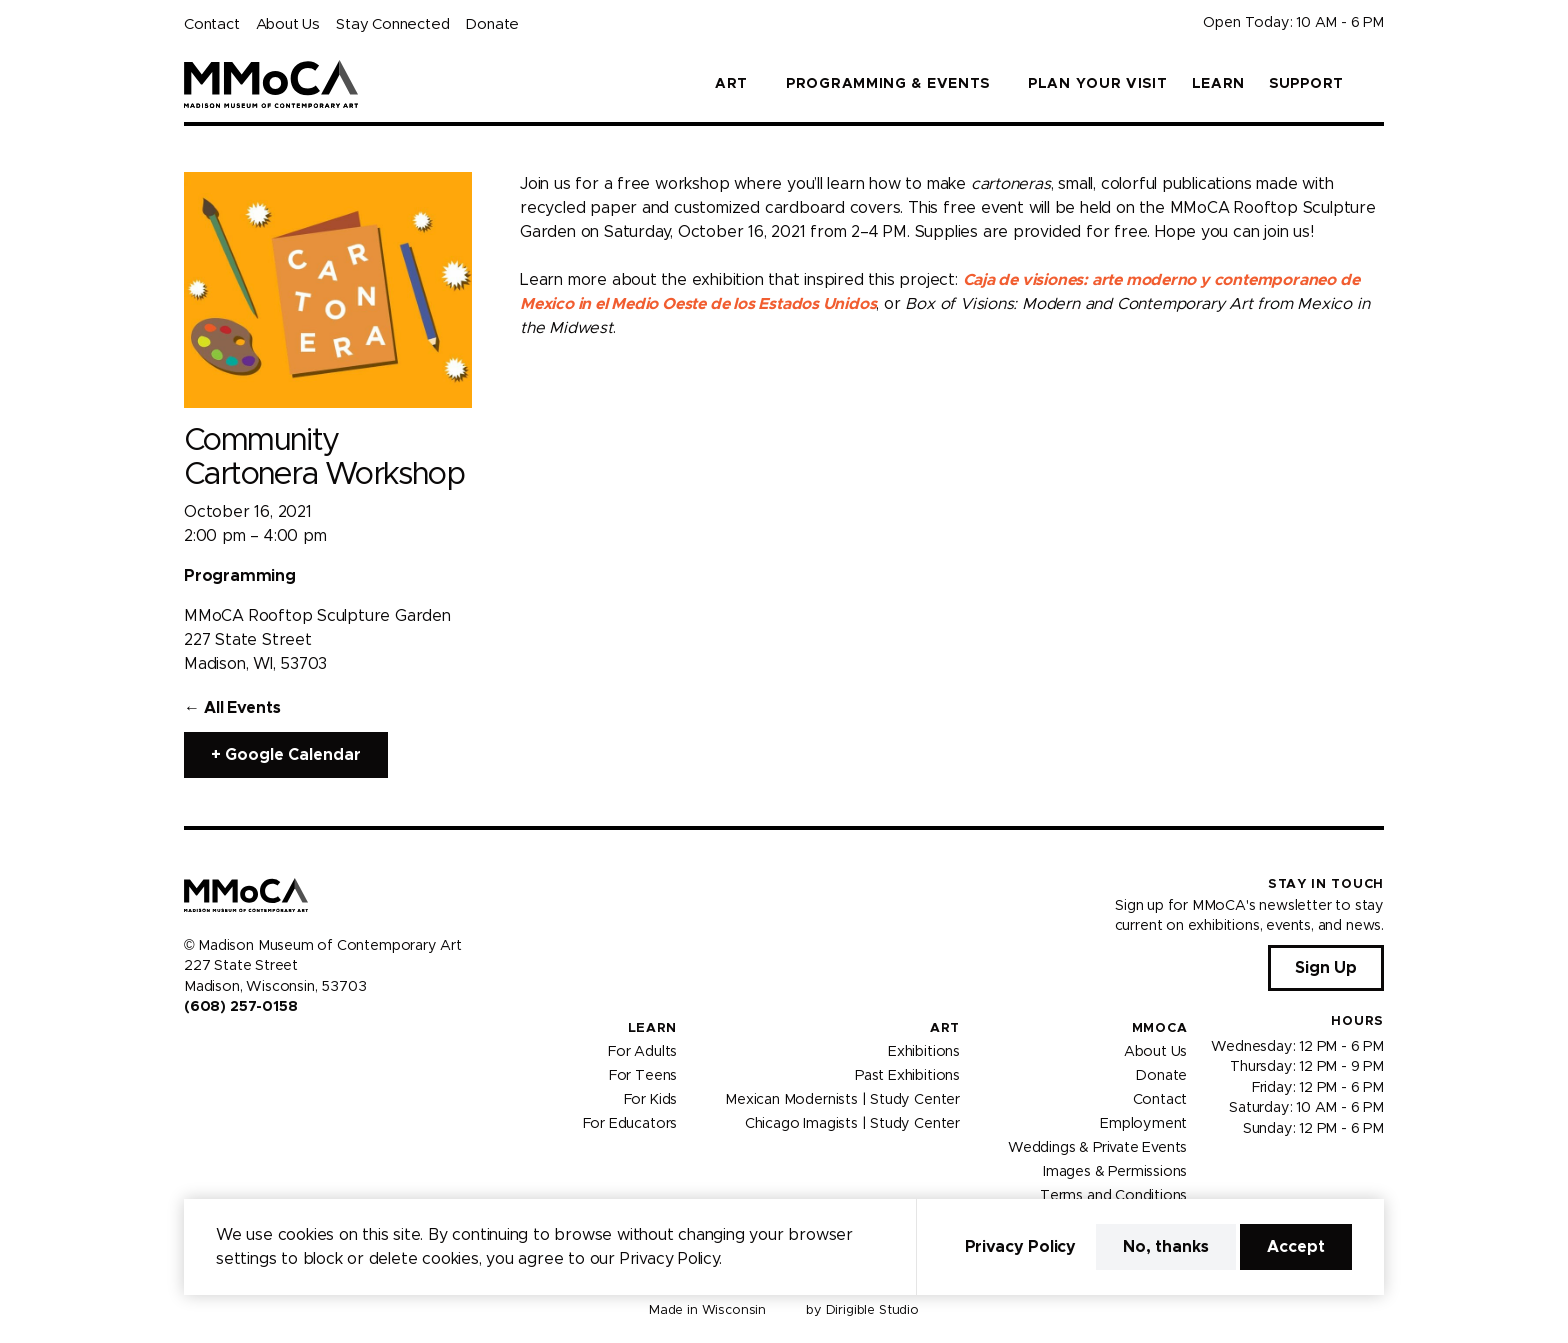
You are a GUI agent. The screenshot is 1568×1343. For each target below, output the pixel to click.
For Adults (642, 1052)
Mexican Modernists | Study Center (842, 1100)
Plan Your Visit (1098, 84)
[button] (1376, 84)
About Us (288, 24)
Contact (212, 24)
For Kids (651, 1100)
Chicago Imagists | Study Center (852, 1124)
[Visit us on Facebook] (192, 1049)
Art (945, 1028)
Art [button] (731, 84)
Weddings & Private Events (1097, 1148)
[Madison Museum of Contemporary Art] (271, 84)
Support (1306, 84)
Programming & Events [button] (888, 84)
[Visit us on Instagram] (216, 1049)
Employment (1143, 1124)
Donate (492, 24)
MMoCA (1160, 1028)
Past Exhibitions (907, 1076)
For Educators (630, 1124)
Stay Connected (392, 24)
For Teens (643, 1076)
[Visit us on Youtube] (240, 1049)
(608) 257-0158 (240, 1007)
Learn (1219, 84)
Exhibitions (924, 1052)
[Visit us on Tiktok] (264, 1049)
